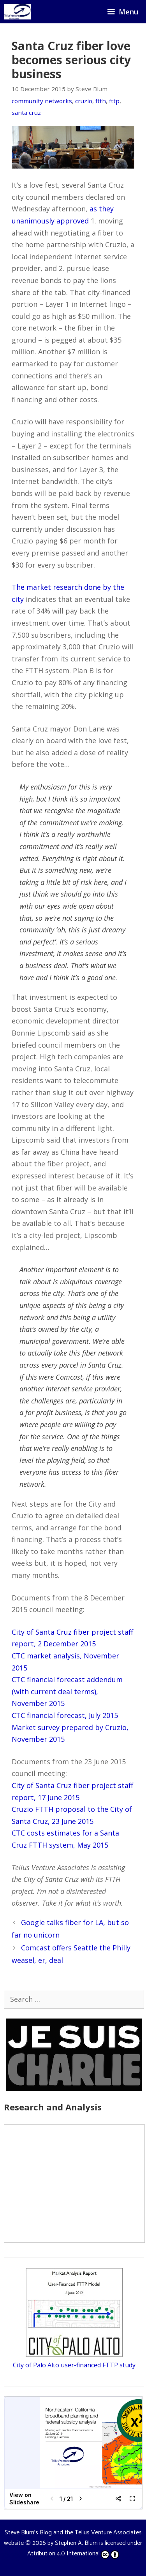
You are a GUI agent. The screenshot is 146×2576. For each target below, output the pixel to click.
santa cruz (26, 112)
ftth (100, 101)
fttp (114, 101)
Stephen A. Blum (76, 2543)
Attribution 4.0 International (73, 2553)
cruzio (83, 101)
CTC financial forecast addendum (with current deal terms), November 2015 (67, 1691)
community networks (42, 101)
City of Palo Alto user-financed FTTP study (74, 2365)
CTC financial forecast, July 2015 (65, 1715)
